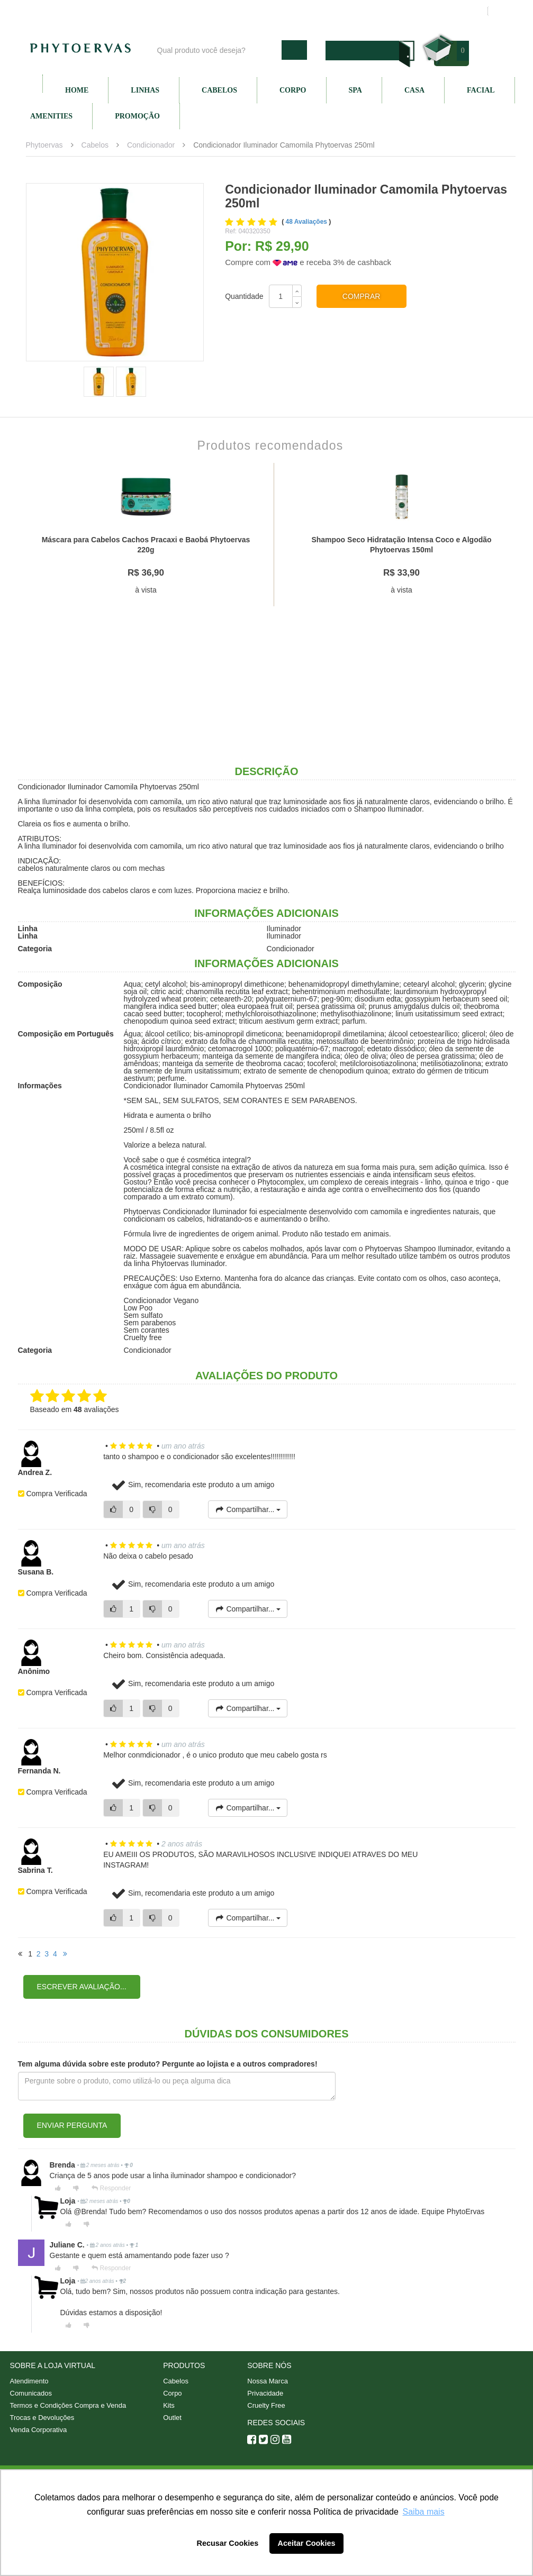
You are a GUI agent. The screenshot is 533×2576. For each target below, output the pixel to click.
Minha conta (379, 11)
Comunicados (31, 2393)
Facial (481, 90)
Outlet (172, 2417)
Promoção (137, 116)
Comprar (361, 296)
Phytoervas (44, 145)
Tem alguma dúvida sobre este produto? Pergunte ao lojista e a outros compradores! (168, 2064)
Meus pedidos (438, 11)
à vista (145, 590)
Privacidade (265, 2393)
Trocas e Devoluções (42, 2417)
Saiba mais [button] (424, 2511)
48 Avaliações (307, 221)
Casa (414, 90)
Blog (217, 11)
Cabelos (219, 90)
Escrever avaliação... (82, 1986)
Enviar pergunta (72, 2125)
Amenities (51, 116)
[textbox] (217, 50)
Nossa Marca (267, 2381)
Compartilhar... (248, 1509)
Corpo (292, 90)
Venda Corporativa (38, 2429)
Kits (169, 2405)
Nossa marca (263, 11)
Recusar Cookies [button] (228, 2543)
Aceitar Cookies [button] (307, 2543)
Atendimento (322, 11)
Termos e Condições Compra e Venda (68, 2405)
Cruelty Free (266, 2405)
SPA (355, 90)
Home (76, 90)
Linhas (145, 90)
